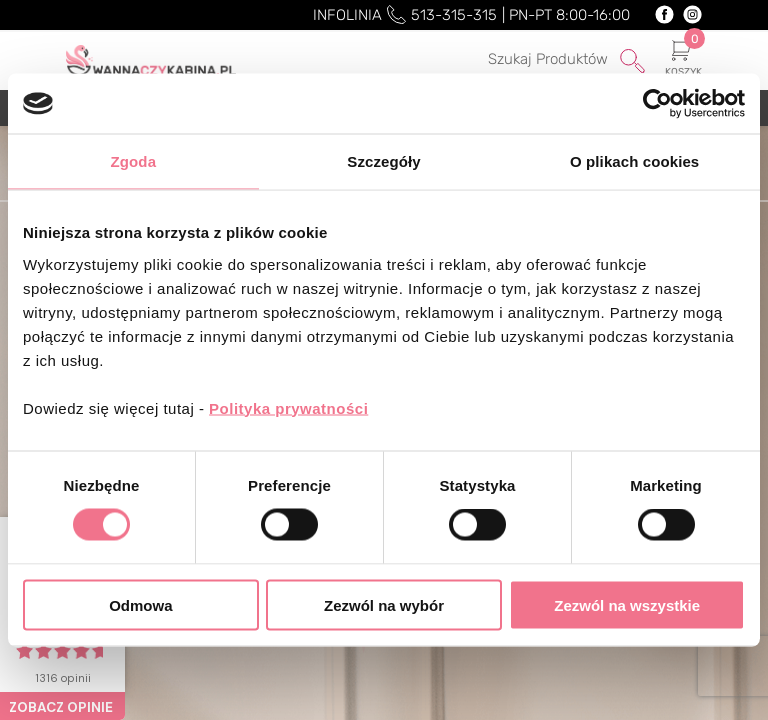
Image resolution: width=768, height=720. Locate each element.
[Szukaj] (539, 60)
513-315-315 (454, 15)
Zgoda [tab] (134, 161)
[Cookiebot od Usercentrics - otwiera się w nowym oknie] (657, 104)
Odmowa (140, 604)
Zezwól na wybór (384, 604)
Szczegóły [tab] (383, 161)
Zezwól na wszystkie (627, 604)
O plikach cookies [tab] (634, 161)
